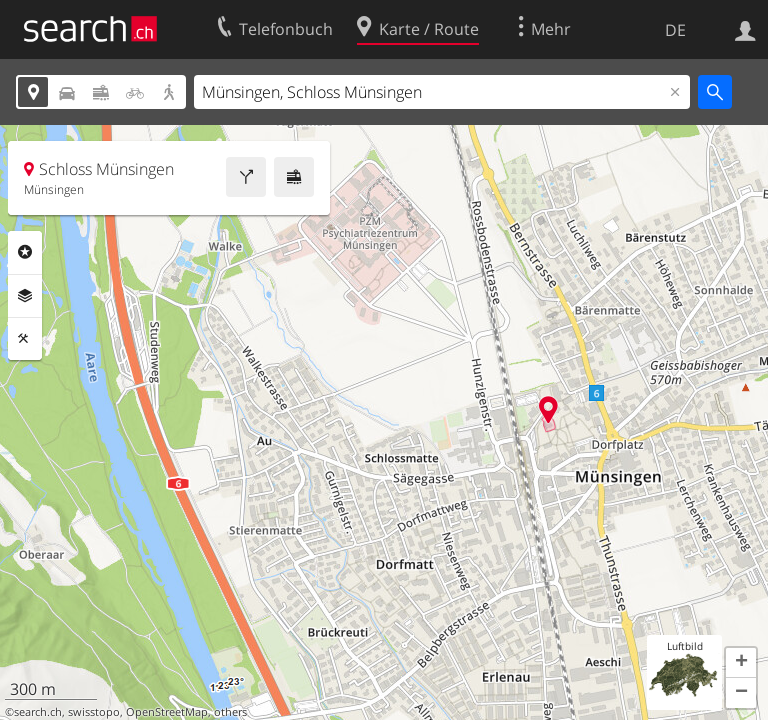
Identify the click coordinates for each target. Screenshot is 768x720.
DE (675, 30)
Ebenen (25, 296)
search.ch (38, 712)
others (230, 712)
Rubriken (25, 252)
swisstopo (94, 712)
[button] (741, 663)
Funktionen (25, 339)
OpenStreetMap (167, 712)
